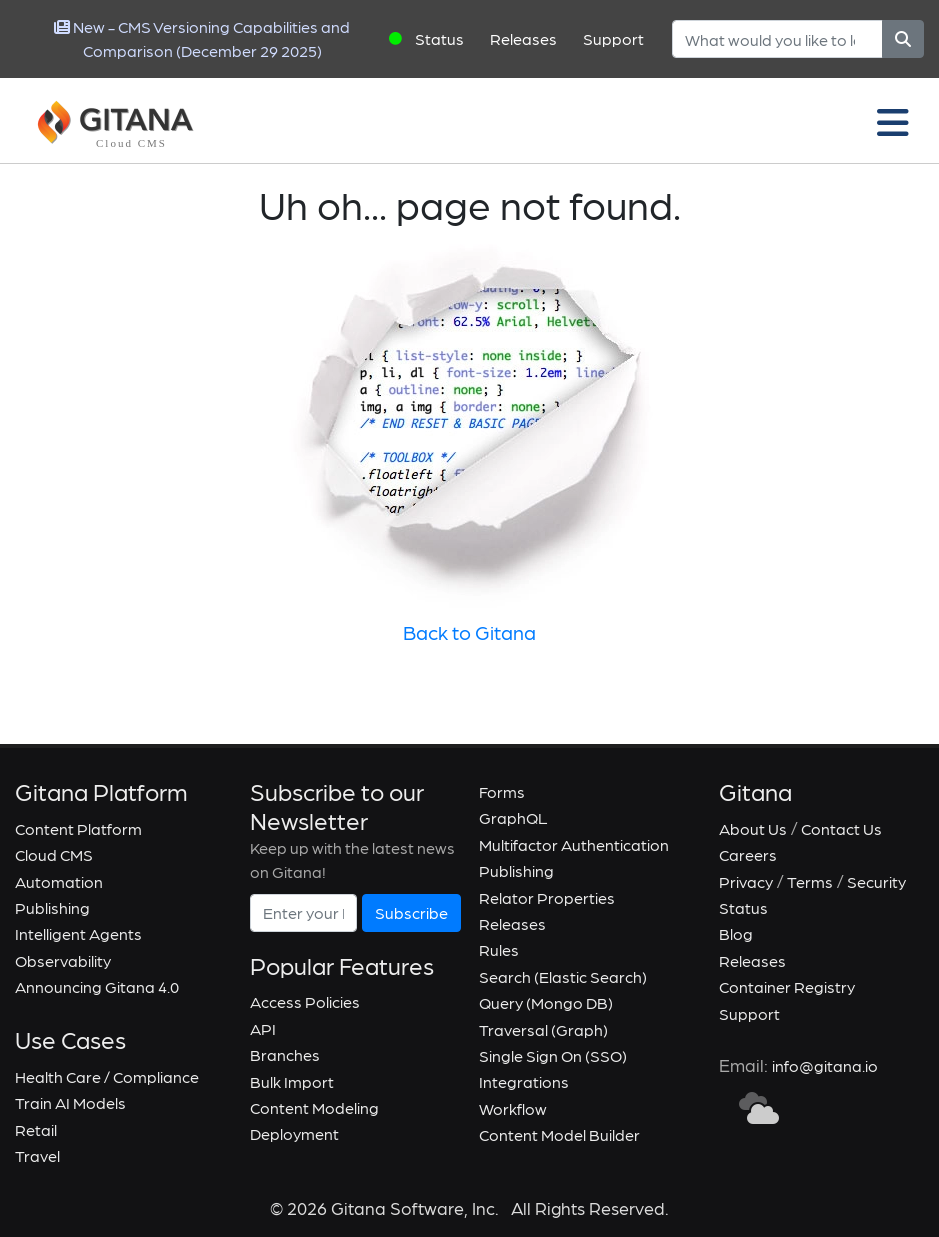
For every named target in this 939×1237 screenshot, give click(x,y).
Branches (285, 1054)
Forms (502, 791)
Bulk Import (292, 1081)
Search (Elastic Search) (563, 976)
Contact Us (841, 828)
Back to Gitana (469, 632)
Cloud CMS (54, 854)
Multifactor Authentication (574, 844)
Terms (810, 881)
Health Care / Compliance (107, 1076)
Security (876, 881)
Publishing (52, 907)
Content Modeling (314, 1107)
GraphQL (513, 817)
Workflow (513, 1108)
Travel (37, 1155)
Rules (499, 949)
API (263, 1028)
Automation (59, 881)
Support (613, 38)
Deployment (294, 1133)
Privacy (746, 881)
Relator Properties (547, 897)
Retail (36, 1129)
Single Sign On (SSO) (553, 1055)
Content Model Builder (559, 1134)
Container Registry (787, 986)
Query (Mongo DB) (546, 1002)
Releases (523, 38)
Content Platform (78, 828)
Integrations (524, 1081)
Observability (63, 960)
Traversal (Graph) (543, 1029)
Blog (736, 933)
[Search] (777, 39)
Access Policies (305, 1001)
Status (439, 38)
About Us (753, 828)
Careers (748, 854)
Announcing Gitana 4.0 (97, 986)
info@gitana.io (825, 1065)
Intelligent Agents (78, 933)
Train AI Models (70, 1102)
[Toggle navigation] (893, 121)
